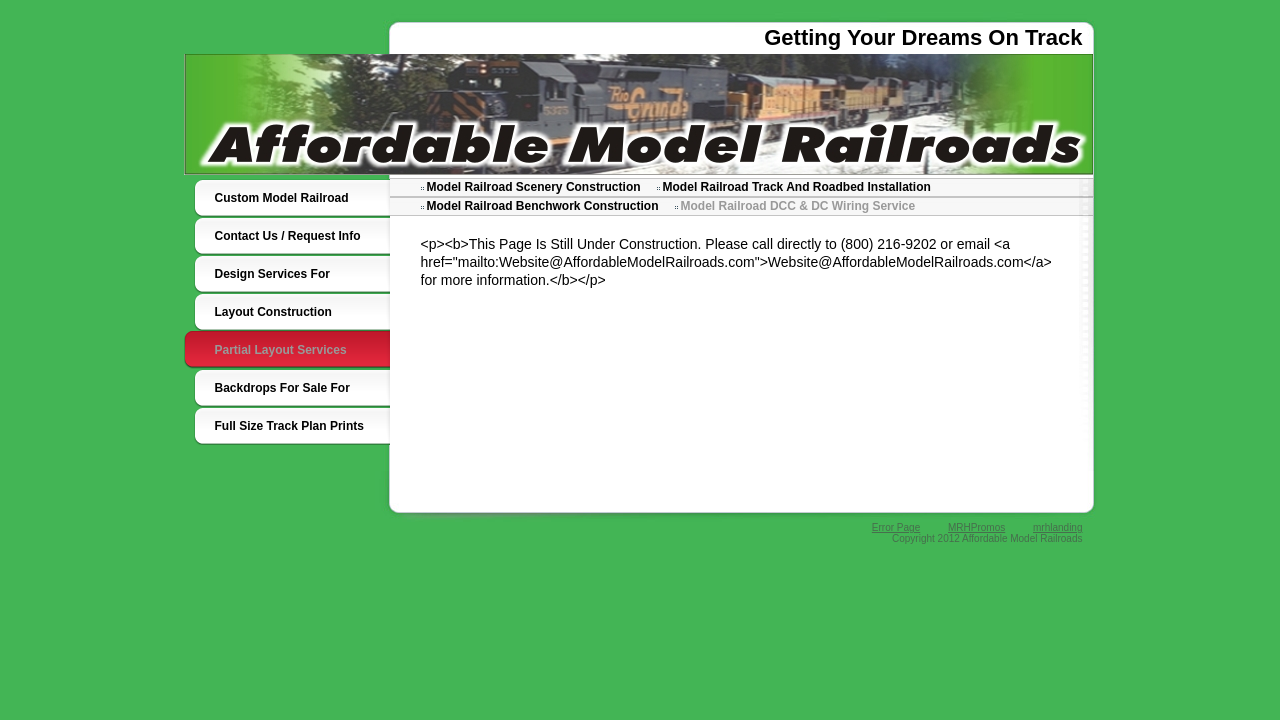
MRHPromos (976, 527)
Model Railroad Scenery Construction (534, 187)
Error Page (896, 527)
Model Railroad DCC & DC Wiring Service (798, 206)
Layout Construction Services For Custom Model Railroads (294, 318)
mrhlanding (1057, 527)
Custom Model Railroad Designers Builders (282, 204)
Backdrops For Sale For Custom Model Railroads (285, 394)
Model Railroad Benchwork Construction (543, 206)
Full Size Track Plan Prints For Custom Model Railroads (289, 432)
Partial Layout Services (281, 350)
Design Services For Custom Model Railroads (285, 280)
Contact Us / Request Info (288, 236)
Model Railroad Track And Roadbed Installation (797, 187)
